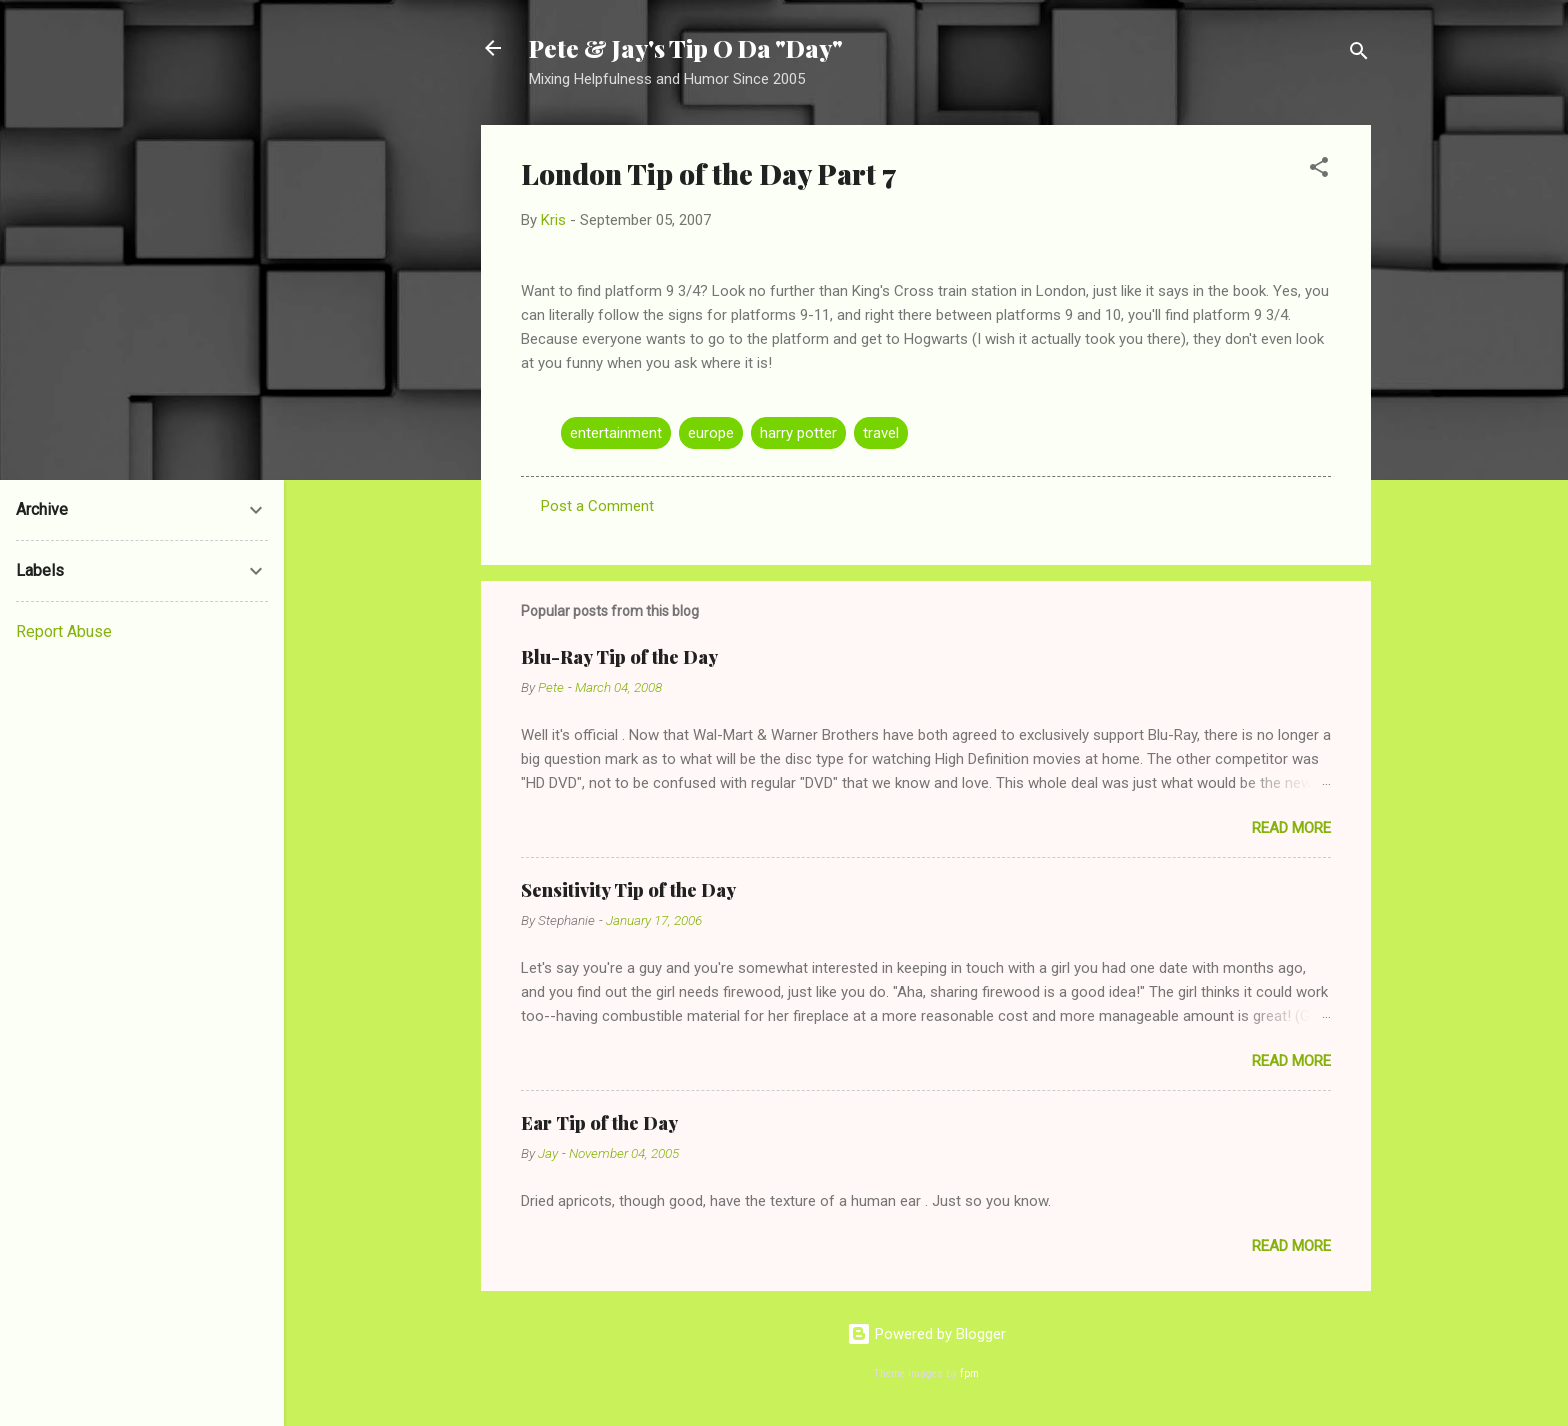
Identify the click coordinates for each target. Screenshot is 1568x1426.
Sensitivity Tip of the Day (628, 890)
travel (881, 433)
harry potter (798, 433)
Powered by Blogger (926, 1334)
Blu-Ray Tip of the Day (619, 657)
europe (711, 433)
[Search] (1359, 54)
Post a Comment (597, 506)
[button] (1319, 170)
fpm (969, 1373)
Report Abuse (64, 631)
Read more (1291, 828)
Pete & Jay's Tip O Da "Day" (686, 48)
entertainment (616, 433)
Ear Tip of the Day (599, 1123)
